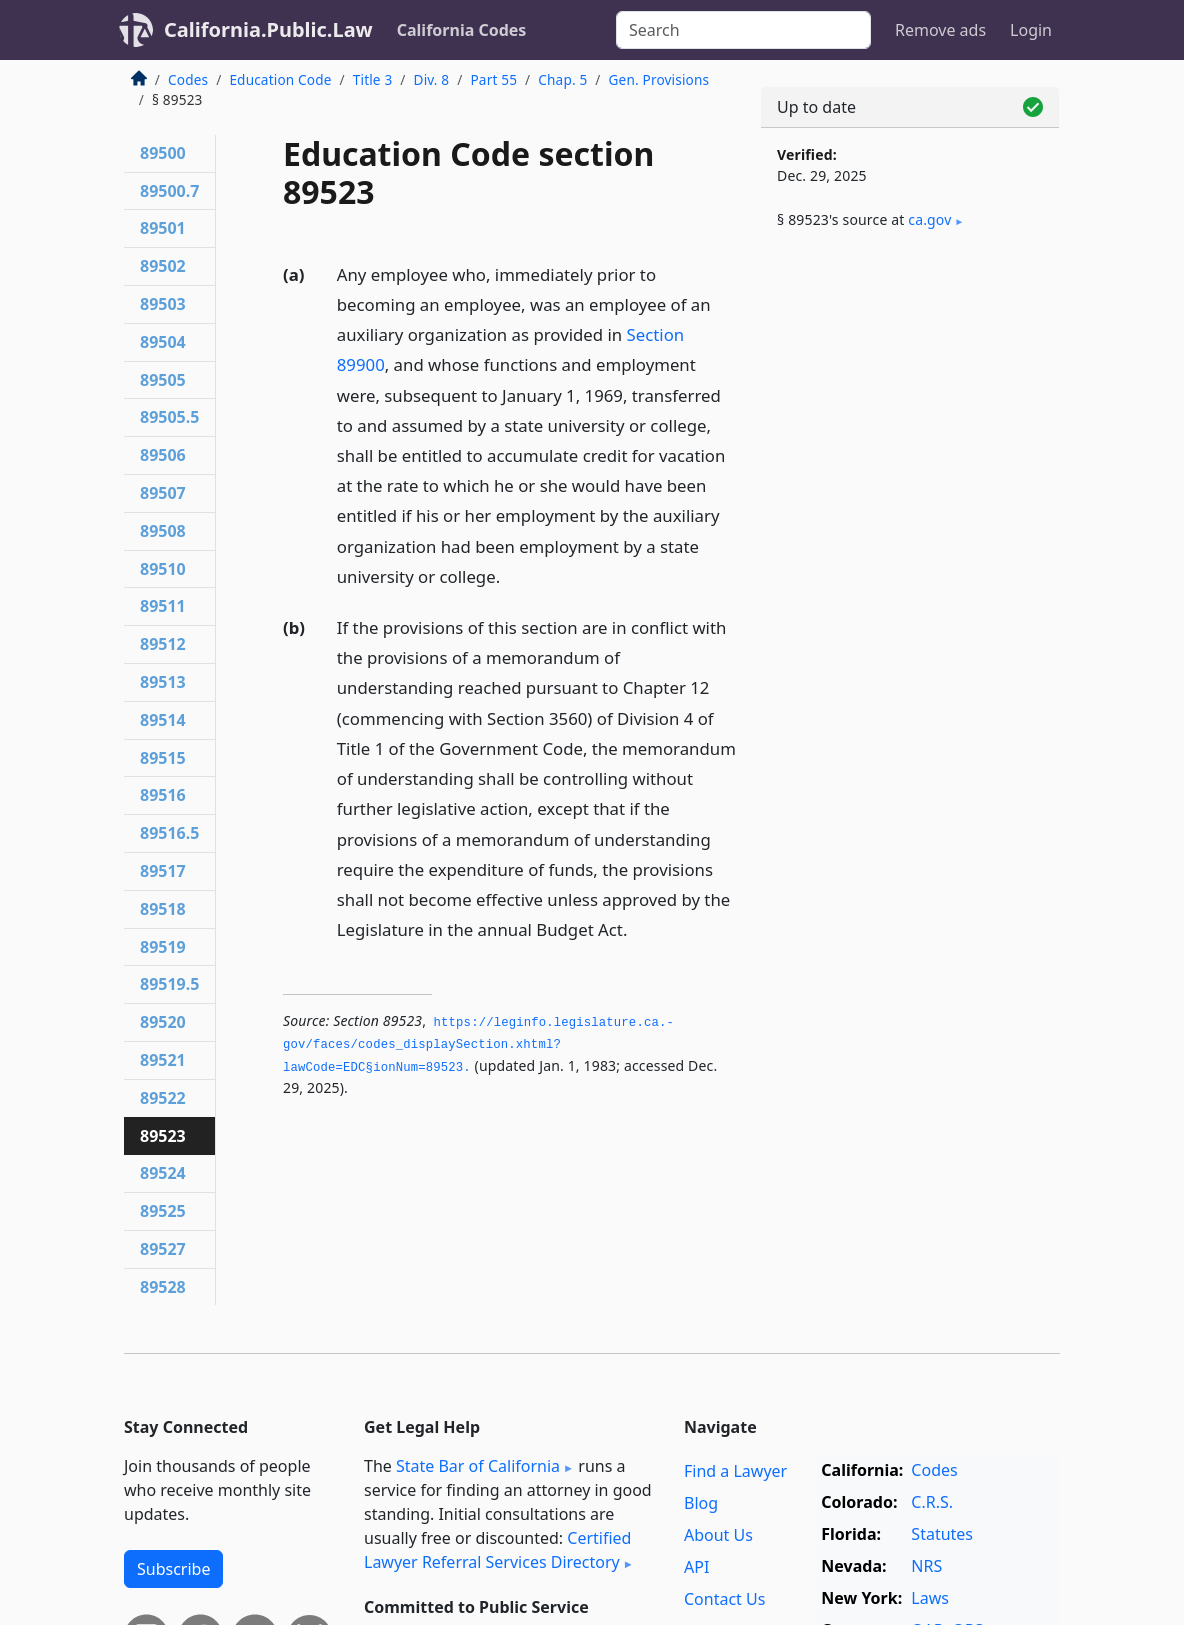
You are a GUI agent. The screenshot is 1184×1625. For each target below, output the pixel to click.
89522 (163, 1098)
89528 (163, 1287)
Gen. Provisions (659, 79)
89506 (163, 455)
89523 (163, 1136)
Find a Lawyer (735, 1471)
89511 (163, 606)
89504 (163, 342)
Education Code (280, 79)
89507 (163, 493)
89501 (163, 228)
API (696, 1567)
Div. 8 (432, 79)
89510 (163, 569)
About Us (718, 1535)
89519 (163, 947)
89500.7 (169, 191)
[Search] (743, 30)
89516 (163, 795)
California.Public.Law (268, 29)
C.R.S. (932, 1502)
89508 (163, 531)
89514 (163, 720)
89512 (163, 644)
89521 (163, 1060)
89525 (163, 1211)
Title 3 (373, 79)
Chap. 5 (562, 79)
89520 (163, 1022)
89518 (163, 909)
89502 (163, 266)
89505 (163, 380)
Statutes (942, 1534)
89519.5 (169, 984)
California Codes (462, 30)
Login (1031, 30)
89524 (163, 1173)
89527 (163, 1249)
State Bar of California (478, 1466)
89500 (163, 153)
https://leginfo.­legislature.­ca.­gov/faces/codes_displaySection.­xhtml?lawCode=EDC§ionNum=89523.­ (478, 1045)
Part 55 (493, 79)
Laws (930, 1598)
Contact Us (724, 1599)
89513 (163, 682)
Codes (188, 79)
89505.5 (169, 417)
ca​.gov (929, 219)
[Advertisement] (910, 402)
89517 (163, 871)
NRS (926, 1566)
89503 (163, 304)
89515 (163, 758)
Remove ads (940, 30)
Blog (701, 1503)
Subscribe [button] (173, 1569)
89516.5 (169, 833)
